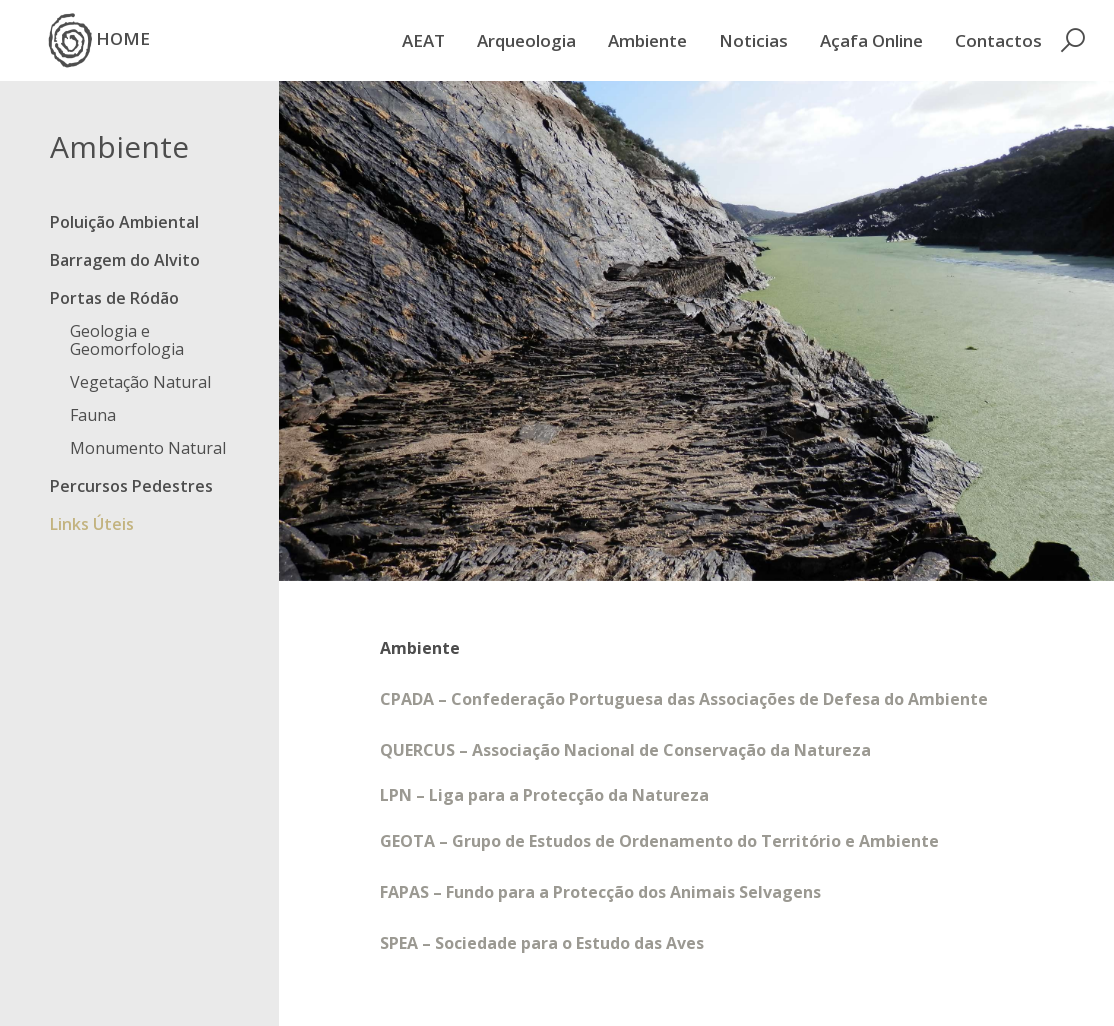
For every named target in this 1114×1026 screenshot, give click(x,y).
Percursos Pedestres (131, 486)
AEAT (423, 40)
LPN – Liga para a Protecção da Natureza (544, 795)
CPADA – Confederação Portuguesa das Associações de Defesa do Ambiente (684, 699)
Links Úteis (92, 524)
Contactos (998, 40)
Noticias (753, 40)
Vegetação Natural (140, 382)
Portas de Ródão (114, 298)
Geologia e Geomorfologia (127, 340)
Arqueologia (526, 40)
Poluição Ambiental (124, 222)
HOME (99, 40)
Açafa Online (871, 40)
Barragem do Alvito (125, 260)
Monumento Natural (148, 448)
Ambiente (647, 40)
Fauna (93, 415)
